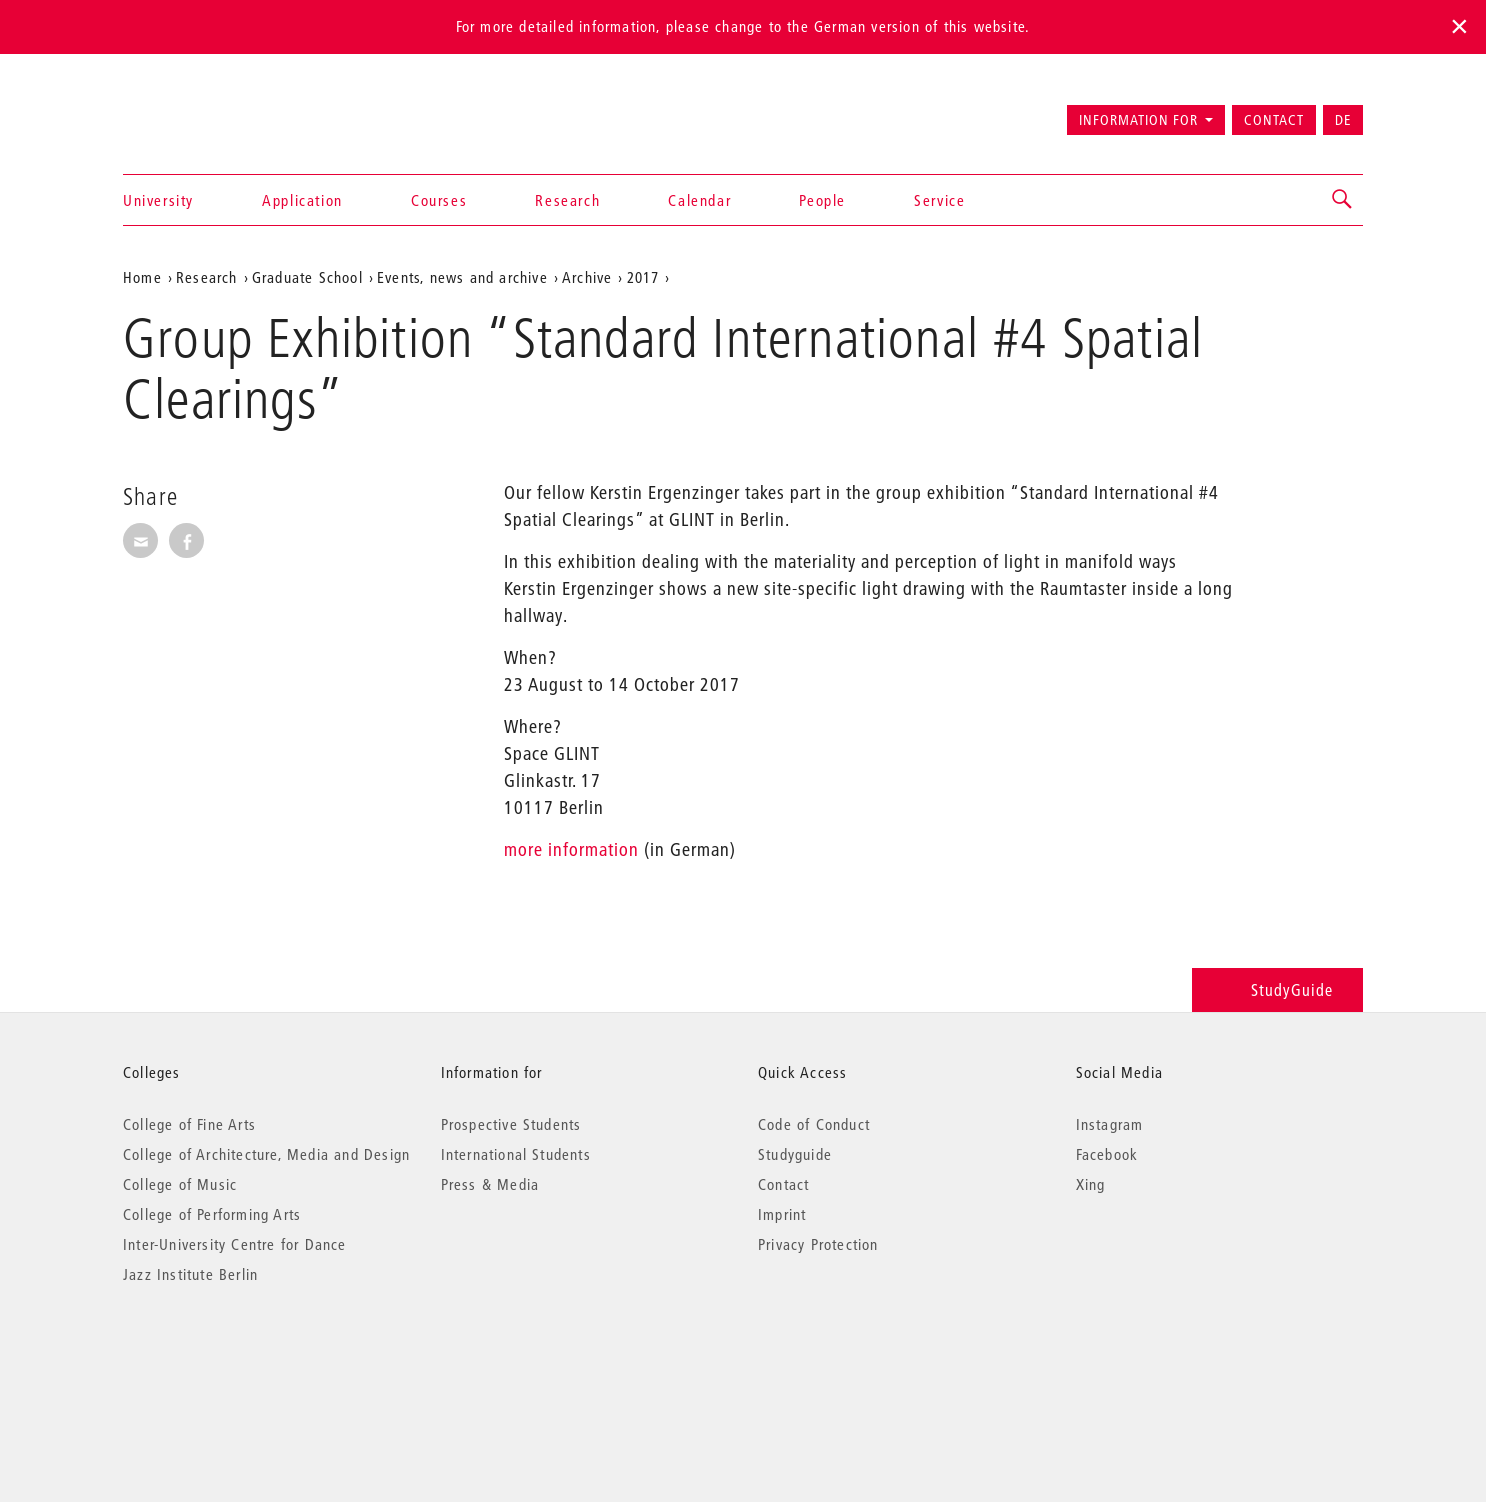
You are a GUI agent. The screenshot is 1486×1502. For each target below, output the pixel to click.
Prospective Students (511, 1124)
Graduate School (307, 277)
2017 (643, 277)
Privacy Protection (818, 1244)
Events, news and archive (462, 277)
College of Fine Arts (189, 1124)
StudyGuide (1277, 989)
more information (571, 849)
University (158, 200)
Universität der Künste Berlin (201, 111)
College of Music (180, 1184)
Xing (1091, 1184)
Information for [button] (1138, 120)
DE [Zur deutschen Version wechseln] (1343, 120)
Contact (1274, 120)
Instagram (1110, 1124)
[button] (1343, 200)
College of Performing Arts (212, 1214)
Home (142, 277)
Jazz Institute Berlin (190, 1274)
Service (939, 200)
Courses (439, 200)
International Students (516, 1154)
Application (302, 200)
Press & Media (490, 1184)
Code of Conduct (814, 1124)
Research (567, 200)
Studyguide (795, 1154)
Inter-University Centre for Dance (235, 1244)
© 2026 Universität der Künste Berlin (227, 1358)
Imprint (782, 1214)
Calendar (699, 200)
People (822, 200)
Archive (587, 277)
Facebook (1107, 1154)
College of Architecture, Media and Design (266, 1154)
